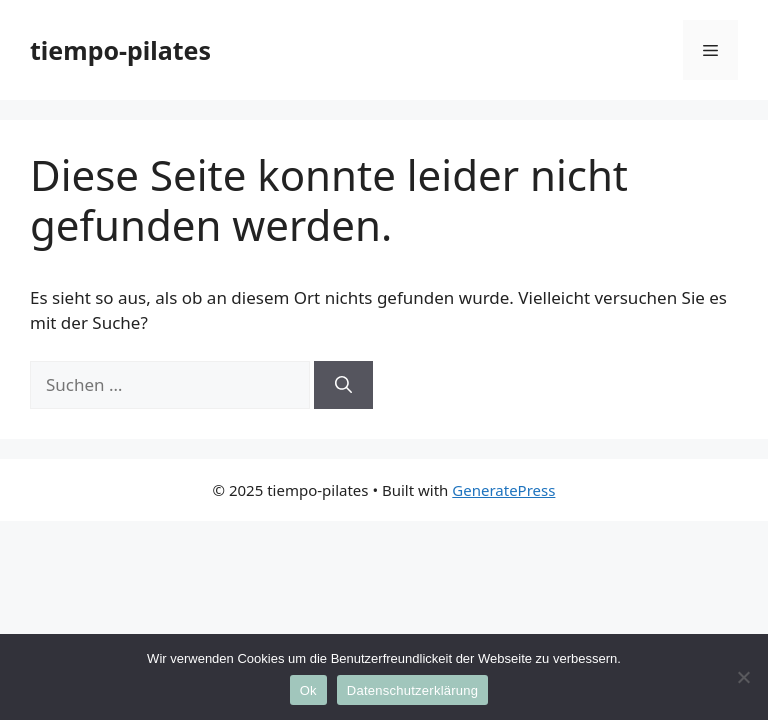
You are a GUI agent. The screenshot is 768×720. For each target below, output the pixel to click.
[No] (743, 677)
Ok (308, 690)
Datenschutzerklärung (412, 690)
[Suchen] (343, 385)
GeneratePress (503, 490)
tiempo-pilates (120, 50)
